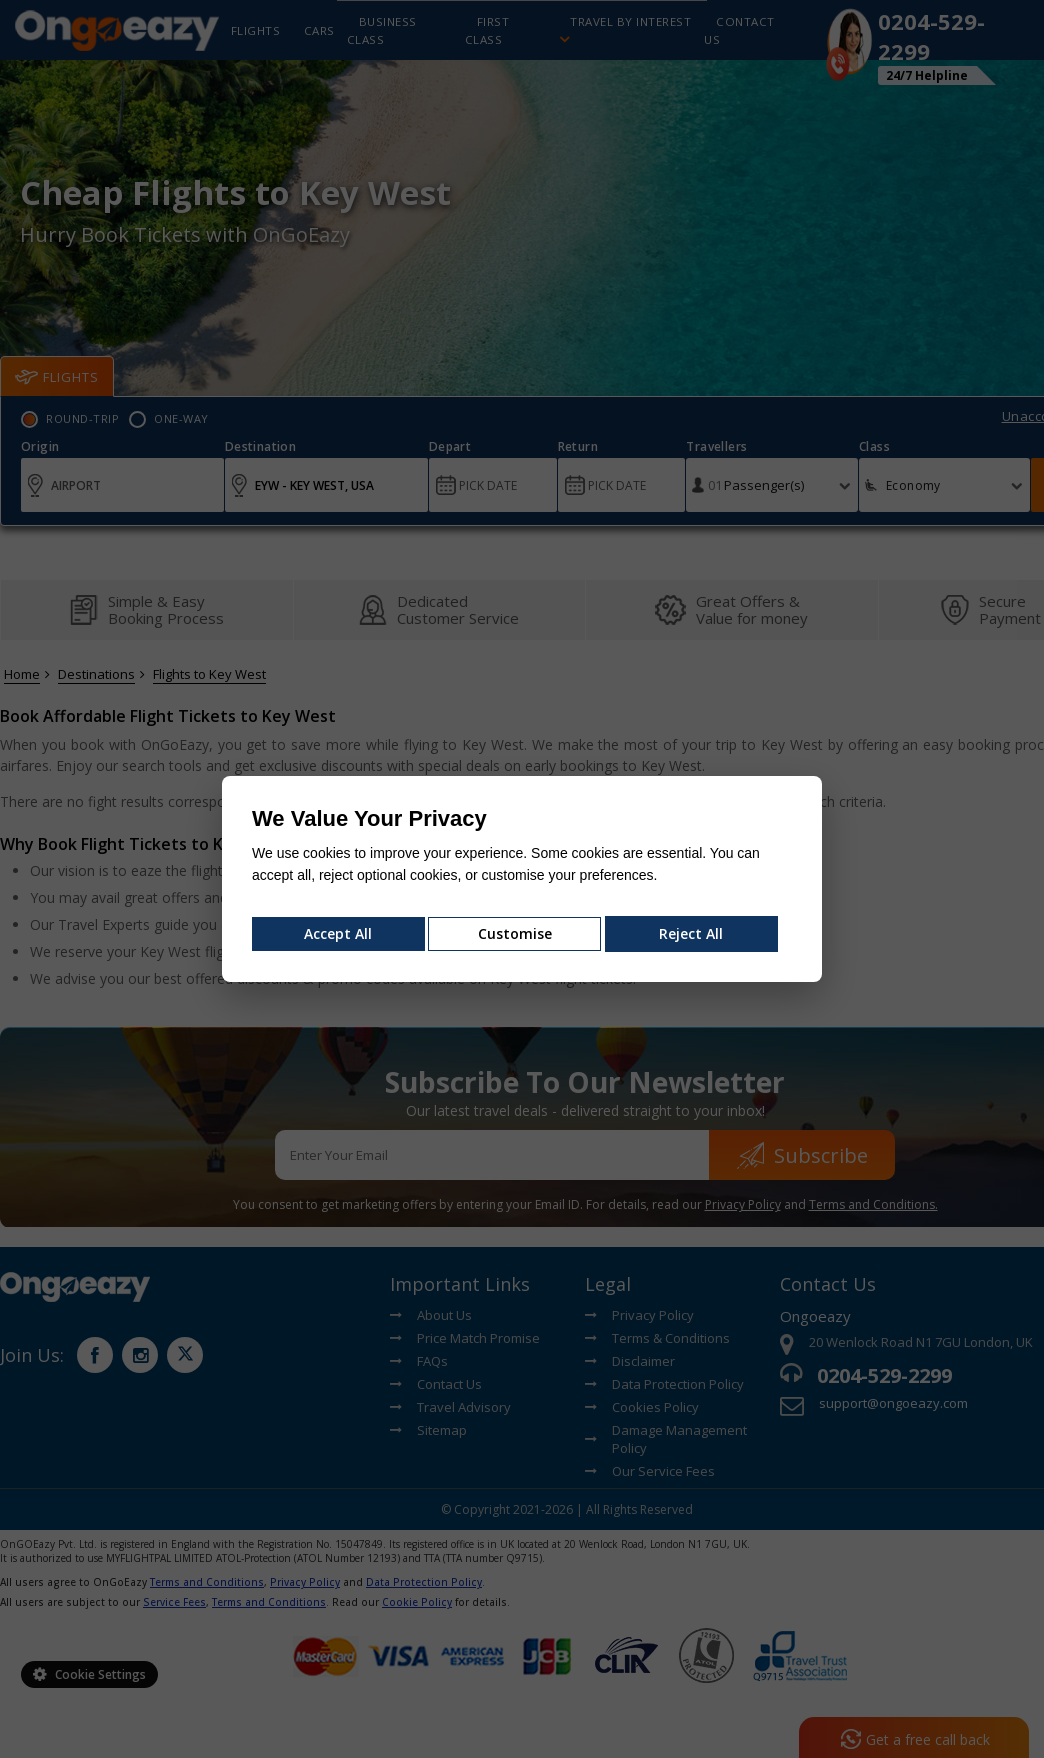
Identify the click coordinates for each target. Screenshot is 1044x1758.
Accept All (338, 933)
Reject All (691, 933)
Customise (515, 933)
